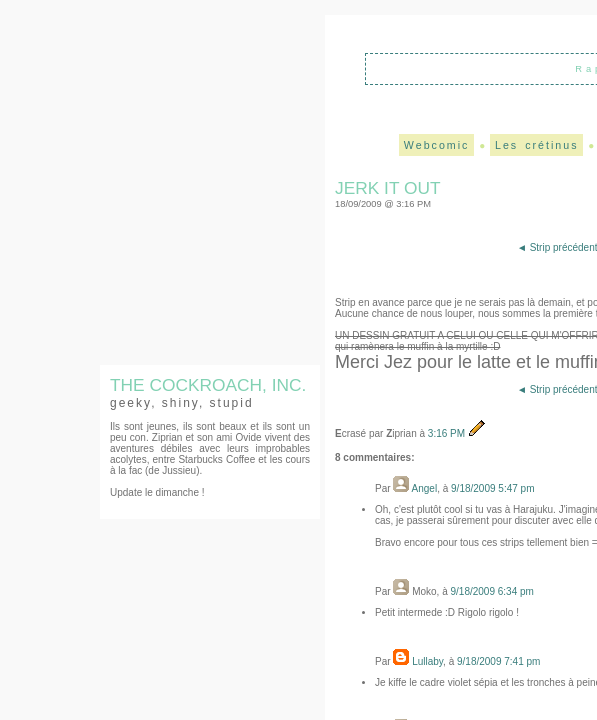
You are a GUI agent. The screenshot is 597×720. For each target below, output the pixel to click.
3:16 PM (448, 433)
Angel (425, 488)
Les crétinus (536, 145)
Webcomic (437, 145)
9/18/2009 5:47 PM (492, 488)
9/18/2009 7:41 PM (498, 661)
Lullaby (427, 661)
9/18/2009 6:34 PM (491, 591)
